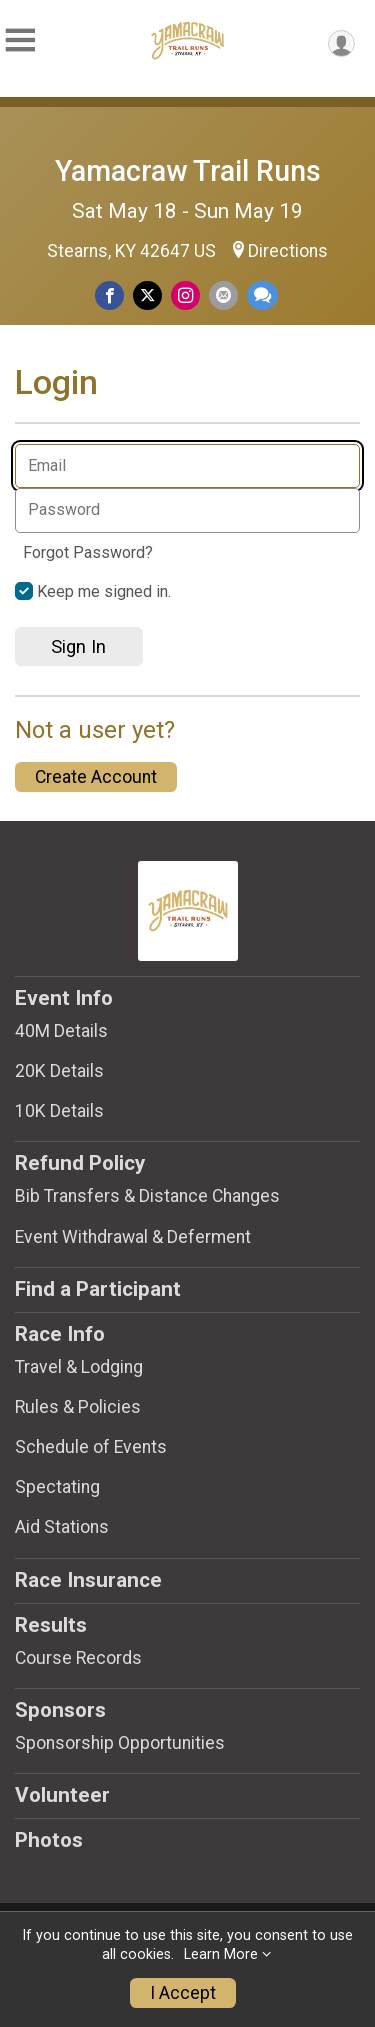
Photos (49, 1840)
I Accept (183, 1993)
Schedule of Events (91, 1447)
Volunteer (62, 1795)
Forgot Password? (88, 552)
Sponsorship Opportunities (120, 1743)
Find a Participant (98, 1289)
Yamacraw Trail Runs (188, 171)
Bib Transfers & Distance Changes (147, 1196)
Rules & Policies (78, 1407)
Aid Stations (62, 1527)
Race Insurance (88, 1580)
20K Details (59, 1071)
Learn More (221, 1954)
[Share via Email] (223, 295)
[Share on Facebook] (109, 295)
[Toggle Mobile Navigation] (20, 40)
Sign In (78, 646)
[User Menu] (341, 43)
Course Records (78, 1658)
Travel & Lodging (79, 1367)
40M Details (61, 1031)
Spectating (57, 1487)
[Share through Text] (262, 295)
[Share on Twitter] (147, 295)
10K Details (59, 1111)
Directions (288, 251)
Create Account (96, 777)
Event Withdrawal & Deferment (133, 1237)
